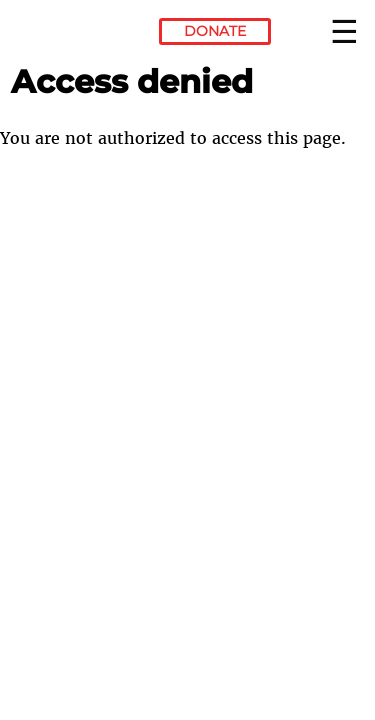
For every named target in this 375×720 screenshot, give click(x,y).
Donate (215, 31)
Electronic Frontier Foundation (65, 35)
